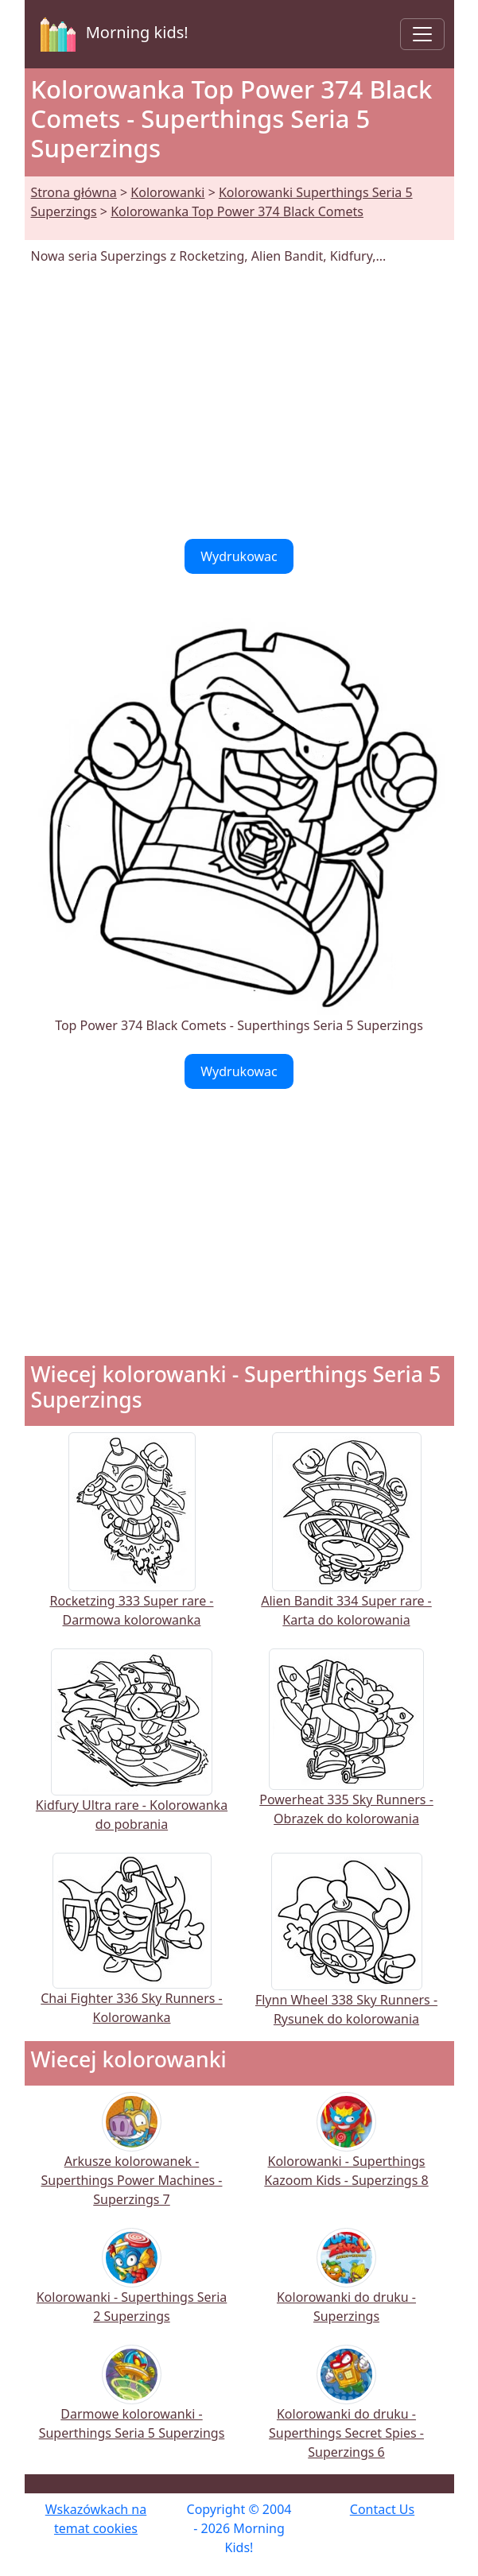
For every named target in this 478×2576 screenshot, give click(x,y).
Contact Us (382, 2509)
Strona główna (74, 192)
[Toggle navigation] (422, 34)
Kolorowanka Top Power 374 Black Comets (237, 211)
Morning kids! (111, 34)
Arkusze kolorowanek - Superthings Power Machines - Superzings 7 (132, 2160)
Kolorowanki (167, 192)
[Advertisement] (239, 402)
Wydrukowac (239, 556)
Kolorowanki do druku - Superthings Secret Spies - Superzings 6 (346, 2413)
